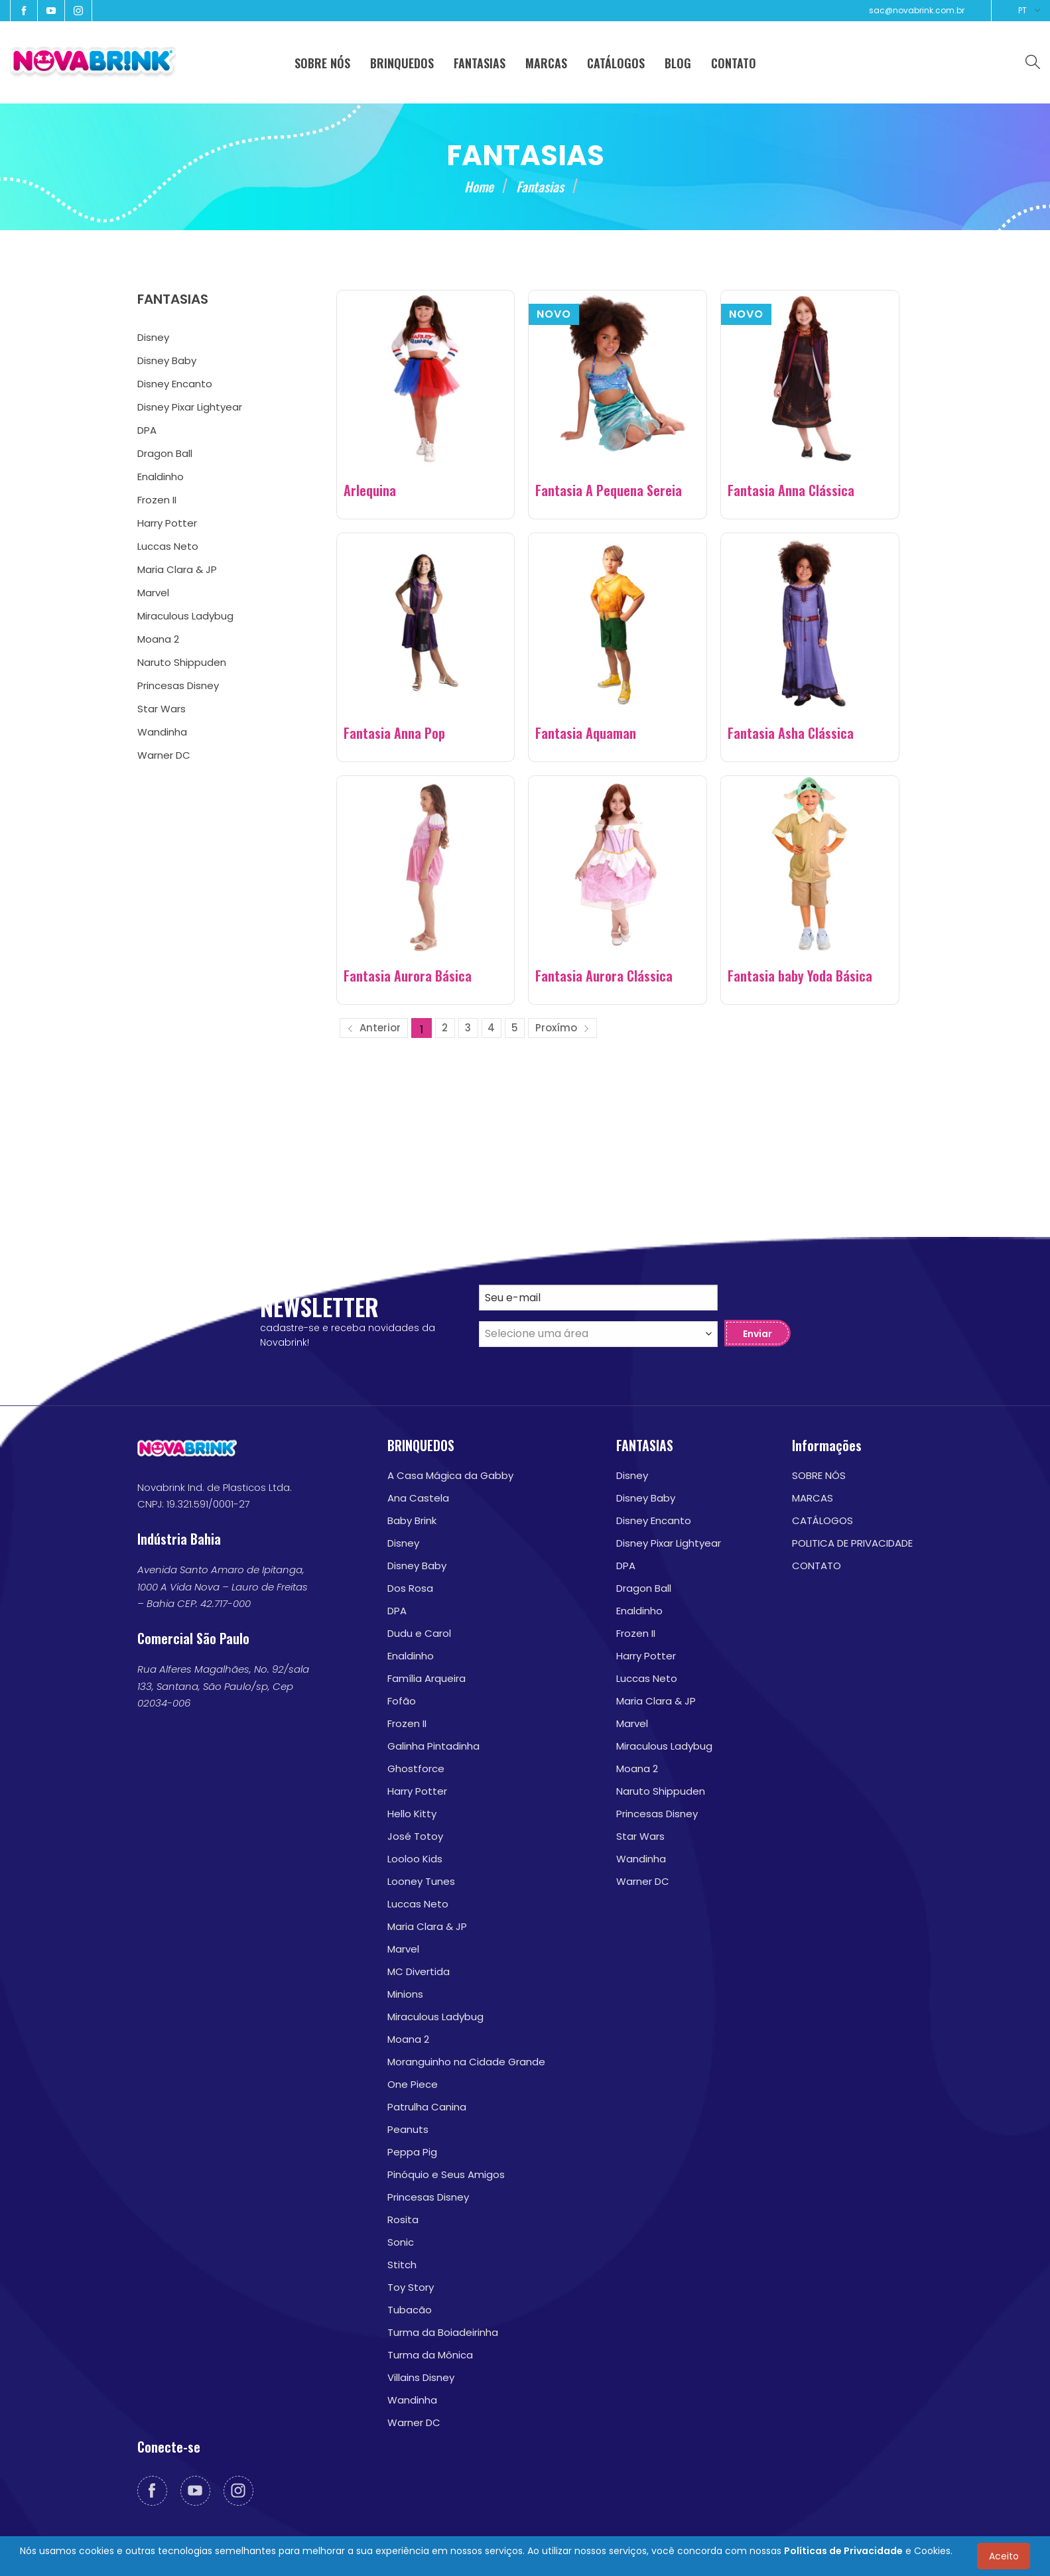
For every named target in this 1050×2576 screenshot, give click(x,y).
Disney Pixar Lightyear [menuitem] (189, 407)
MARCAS (812, 1498)
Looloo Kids (414, 1859)
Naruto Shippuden (660, 1791)
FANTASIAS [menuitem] (479, 63)
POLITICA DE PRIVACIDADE (852, 1543)
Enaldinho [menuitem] (160, 476)
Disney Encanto (653, 1520)
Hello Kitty (411, 1814)
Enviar (757, 1333)
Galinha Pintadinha (433, 1746)
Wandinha (412, 2400)
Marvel (403, 1949)
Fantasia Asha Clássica (791, 732)
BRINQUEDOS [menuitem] (402, 63)
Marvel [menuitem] (153, 593)
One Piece (412, 2084)
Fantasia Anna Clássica (791, 490)
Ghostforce (415, 1768)
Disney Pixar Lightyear (668, 1543)
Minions (405, 1994)
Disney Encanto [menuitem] (174, 384)
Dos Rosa (410, 1588)
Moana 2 (408, 2039)
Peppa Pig (412, 2152)
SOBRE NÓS (819, 1475)
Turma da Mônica (430, 2355)
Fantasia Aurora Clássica (604, 975)
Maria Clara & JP (427, 1926)
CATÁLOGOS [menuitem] (616, 63)
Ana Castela (418, 1498)
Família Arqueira (426, 1678)
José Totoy (415, 1836)
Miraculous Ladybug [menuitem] (185, 616)
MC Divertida (418, 1971)
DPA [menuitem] (147, 430)
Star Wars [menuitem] (161, 709)
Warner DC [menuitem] (163, 755)
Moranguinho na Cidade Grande (466, 2062)
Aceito (1004, 2556)
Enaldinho (410, 1656)
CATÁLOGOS (822, 1520)
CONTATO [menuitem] (733, 63)
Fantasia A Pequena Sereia (608, 490)
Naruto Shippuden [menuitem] (181, 662)
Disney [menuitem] (153, 337)
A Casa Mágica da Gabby (450, 1475)
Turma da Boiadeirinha (442, 2332)
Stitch (402, 2265)
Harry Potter (417, 1791)
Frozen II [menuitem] (156, 500)
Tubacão (409, 2310)
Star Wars (640, 1836)
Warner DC (413, 2422)
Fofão (401, 1701)
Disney (403, 1543)
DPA (397, 1611)
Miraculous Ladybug (435, 2017)
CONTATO (816, 1566)
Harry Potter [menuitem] (167, 523)
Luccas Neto (417, 1904)
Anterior (374, 1028)
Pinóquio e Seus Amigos (446, 2174)
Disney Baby (416, 1566)
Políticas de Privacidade (843, 2550)
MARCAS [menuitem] (546, 63)
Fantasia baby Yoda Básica (800, 975)
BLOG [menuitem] (678, 63)
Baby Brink (411, 1520)
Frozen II (407, 1723)
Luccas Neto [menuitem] (167, 546)
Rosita (403, 2219)
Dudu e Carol (419, 1633)
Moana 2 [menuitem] (158, 639)
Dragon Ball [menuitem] (164, 453)
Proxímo (562, 1028)
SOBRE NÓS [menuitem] (322, 63)
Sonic (400, 2242)
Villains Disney (420, 2377)
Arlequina (370, 490)
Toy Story (410, 2287)
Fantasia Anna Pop (394, 732)
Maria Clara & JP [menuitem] (177, 569)
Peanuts (407, 2129)
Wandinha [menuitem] (162, 732)
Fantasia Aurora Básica (408, 975)
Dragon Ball (643, 1588)
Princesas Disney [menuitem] (178, 685)
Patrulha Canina (426, 2107)
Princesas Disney (428, 2197)
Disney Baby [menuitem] (166, 360)
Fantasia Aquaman (585, 732)
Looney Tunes (421, 1881)
